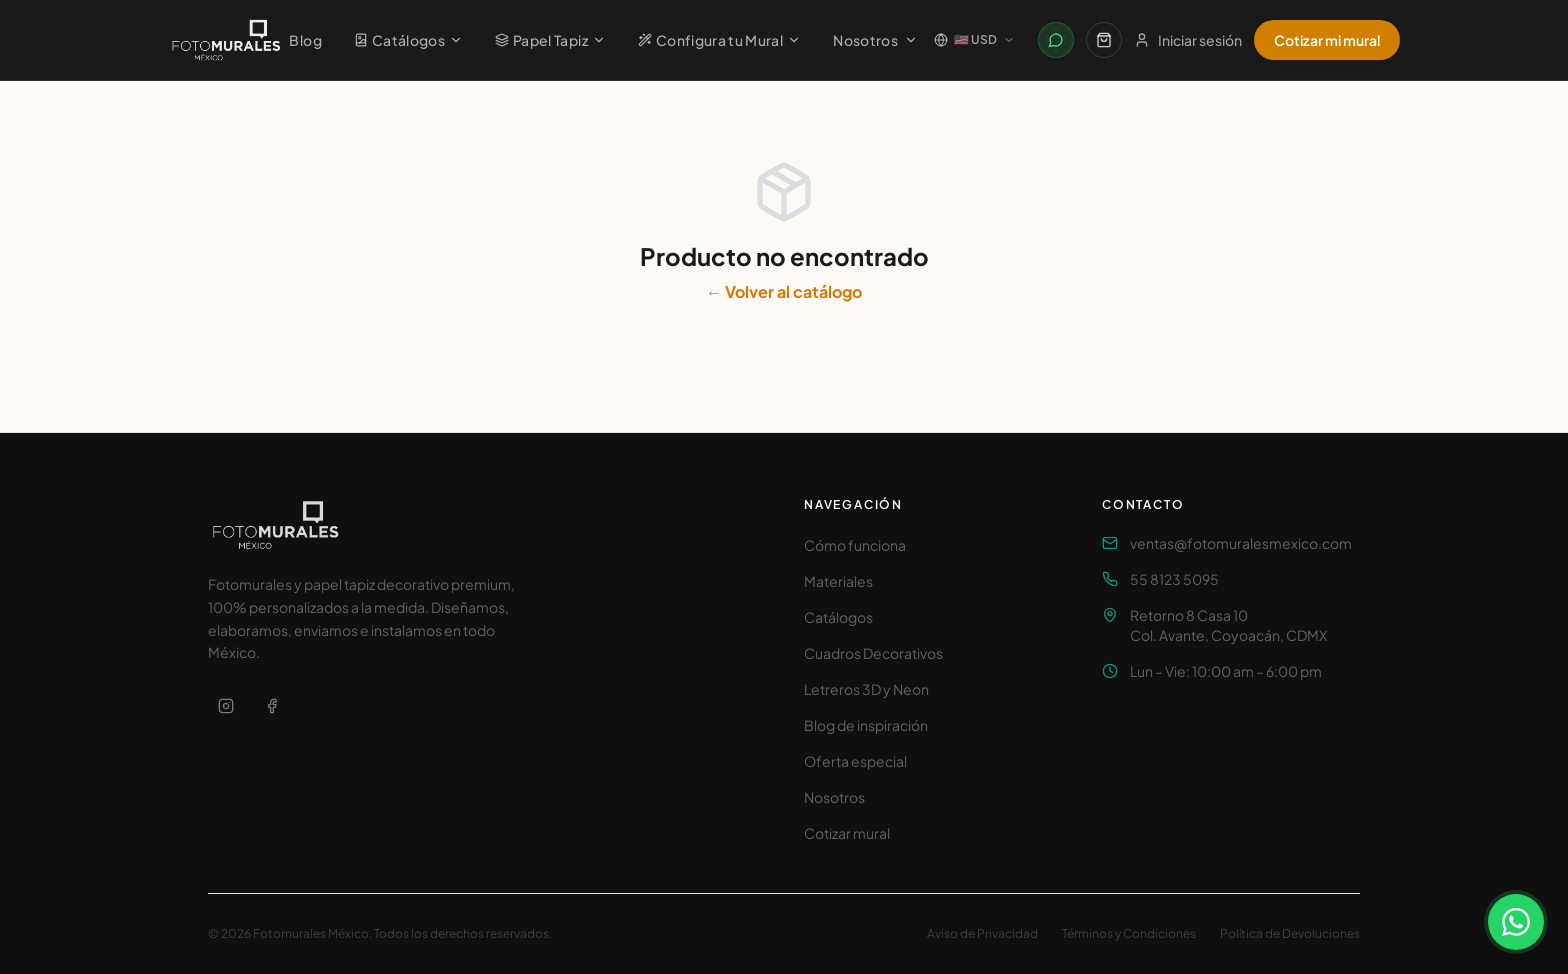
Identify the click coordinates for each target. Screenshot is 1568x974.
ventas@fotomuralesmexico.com (1241, 543)
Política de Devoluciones (1290, 933)
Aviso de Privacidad (982, 933)
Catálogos (408, 40)
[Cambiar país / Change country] (974, 40)
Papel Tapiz (550, 40)
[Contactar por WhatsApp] (1056, 40)
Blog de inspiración (866, 725)
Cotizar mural (847, 833)
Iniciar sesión (1188, 40)
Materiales (838, 581)
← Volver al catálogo (784, 291)
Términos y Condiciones (1129, 933)
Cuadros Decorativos (873, 653)
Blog (305, 40)
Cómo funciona (855, 545)
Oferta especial (855, 761)
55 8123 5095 (1174, 579)
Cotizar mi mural (1327, 40)
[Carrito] (1104, 40)
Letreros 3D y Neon (866, 689)
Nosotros (875, 40)
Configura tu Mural (719, 40)
